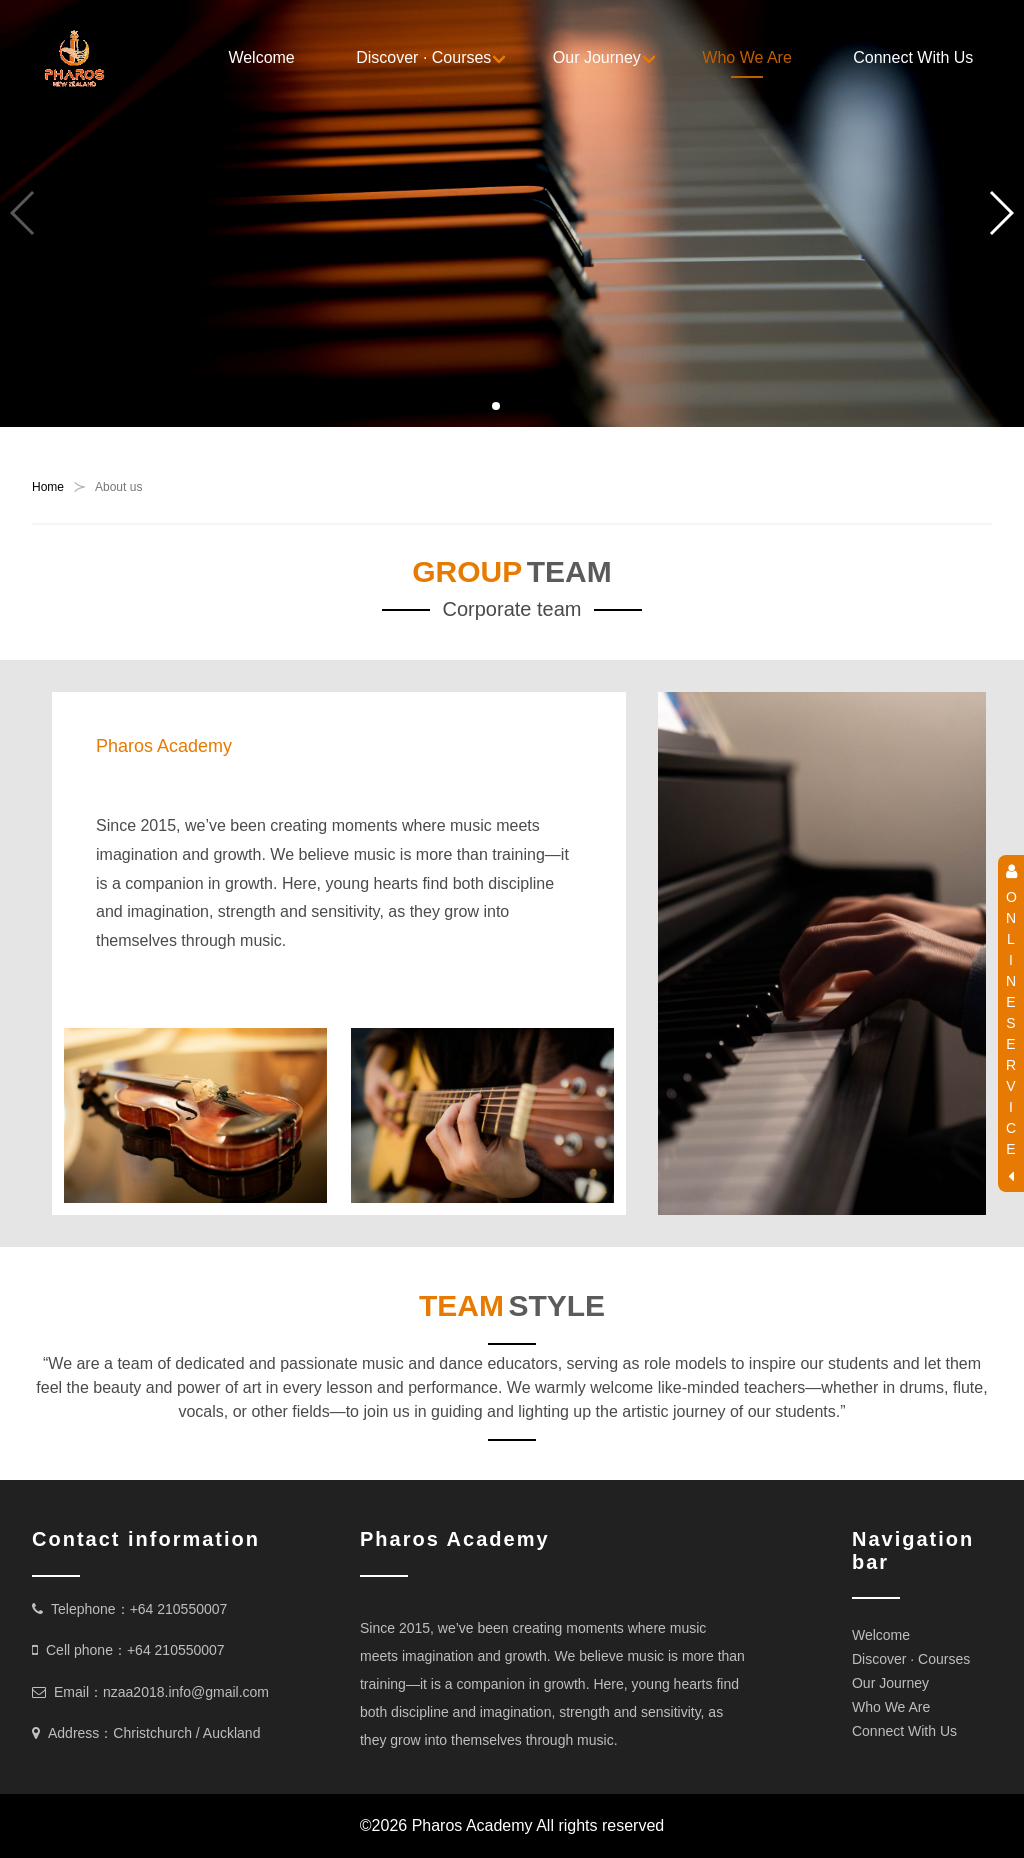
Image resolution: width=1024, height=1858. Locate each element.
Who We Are (747, 57)
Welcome (261, 57)
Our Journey (597, 57)
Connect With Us (913, 57)
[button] (496, 406)
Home (48, 487)
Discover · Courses (423, 57)
